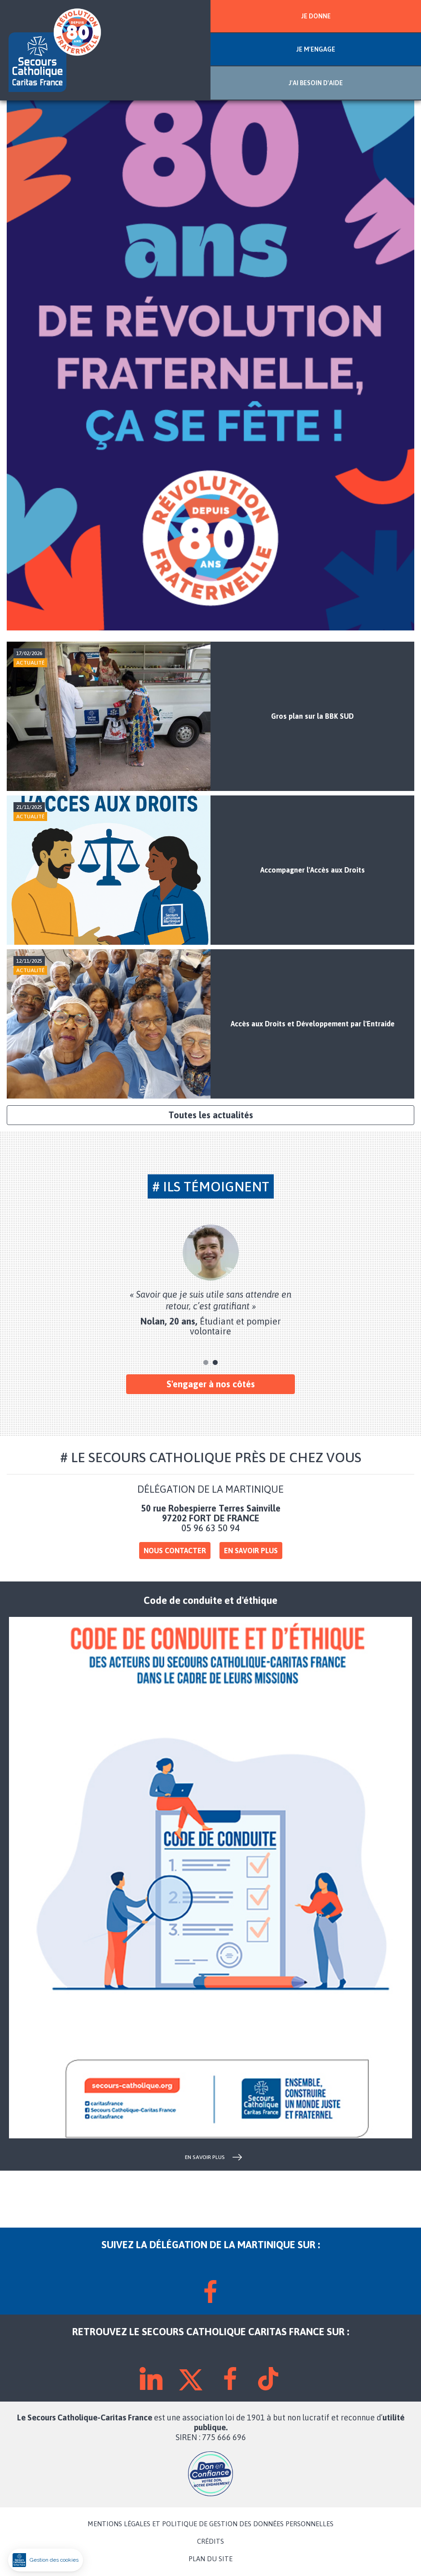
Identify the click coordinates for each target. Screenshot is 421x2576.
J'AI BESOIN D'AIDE (316, 83)
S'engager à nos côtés (211, 1384)
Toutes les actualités (210, 1115)
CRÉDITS (210, 2541)
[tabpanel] (210, 1280)
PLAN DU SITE (210, 2559)
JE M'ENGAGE (315, 49)
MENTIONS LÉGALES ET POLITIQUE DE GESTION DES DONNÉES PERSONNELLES (210, 2524)
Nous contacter (175, 1550)
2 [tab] (215, 1362)
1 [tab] (205, 1362)
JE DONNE (316, 16)
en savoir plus (205, 2157)
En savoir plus (251, 1550)
